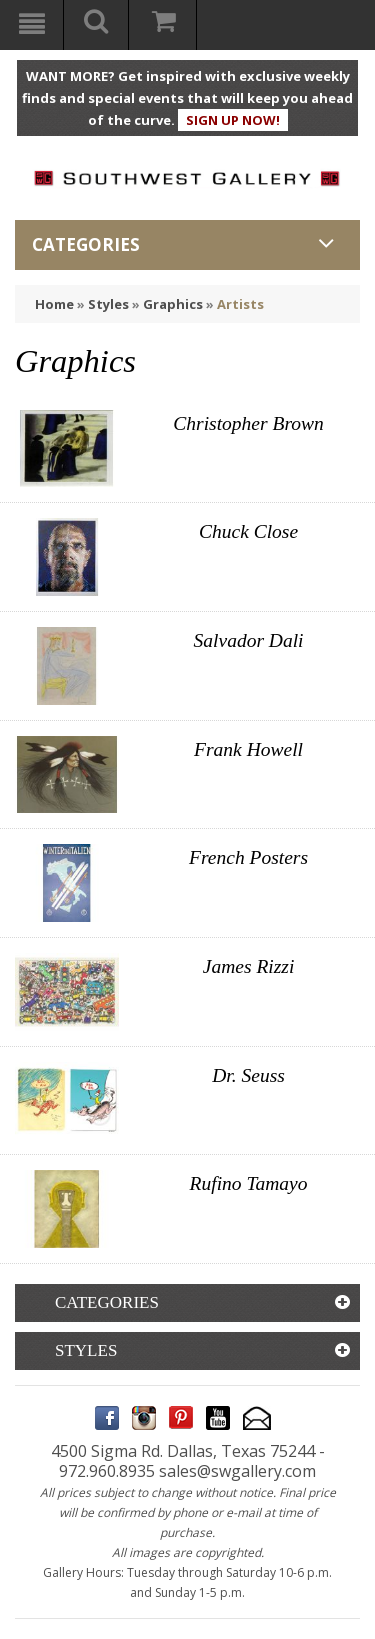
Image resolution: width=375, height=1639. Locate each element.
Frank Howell (248, 749)
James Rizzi (249, 966)
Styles (108, 304)
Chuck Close (248, 531)
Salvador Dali (249, 640)
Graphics (173, 304)
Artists (240, 304)
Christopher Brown (248, 423)
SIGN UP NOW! (233, 120)
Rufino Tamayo (249, 1183)
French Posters (248, 857)
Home (54, 304)
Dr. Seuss (248, 1075)
